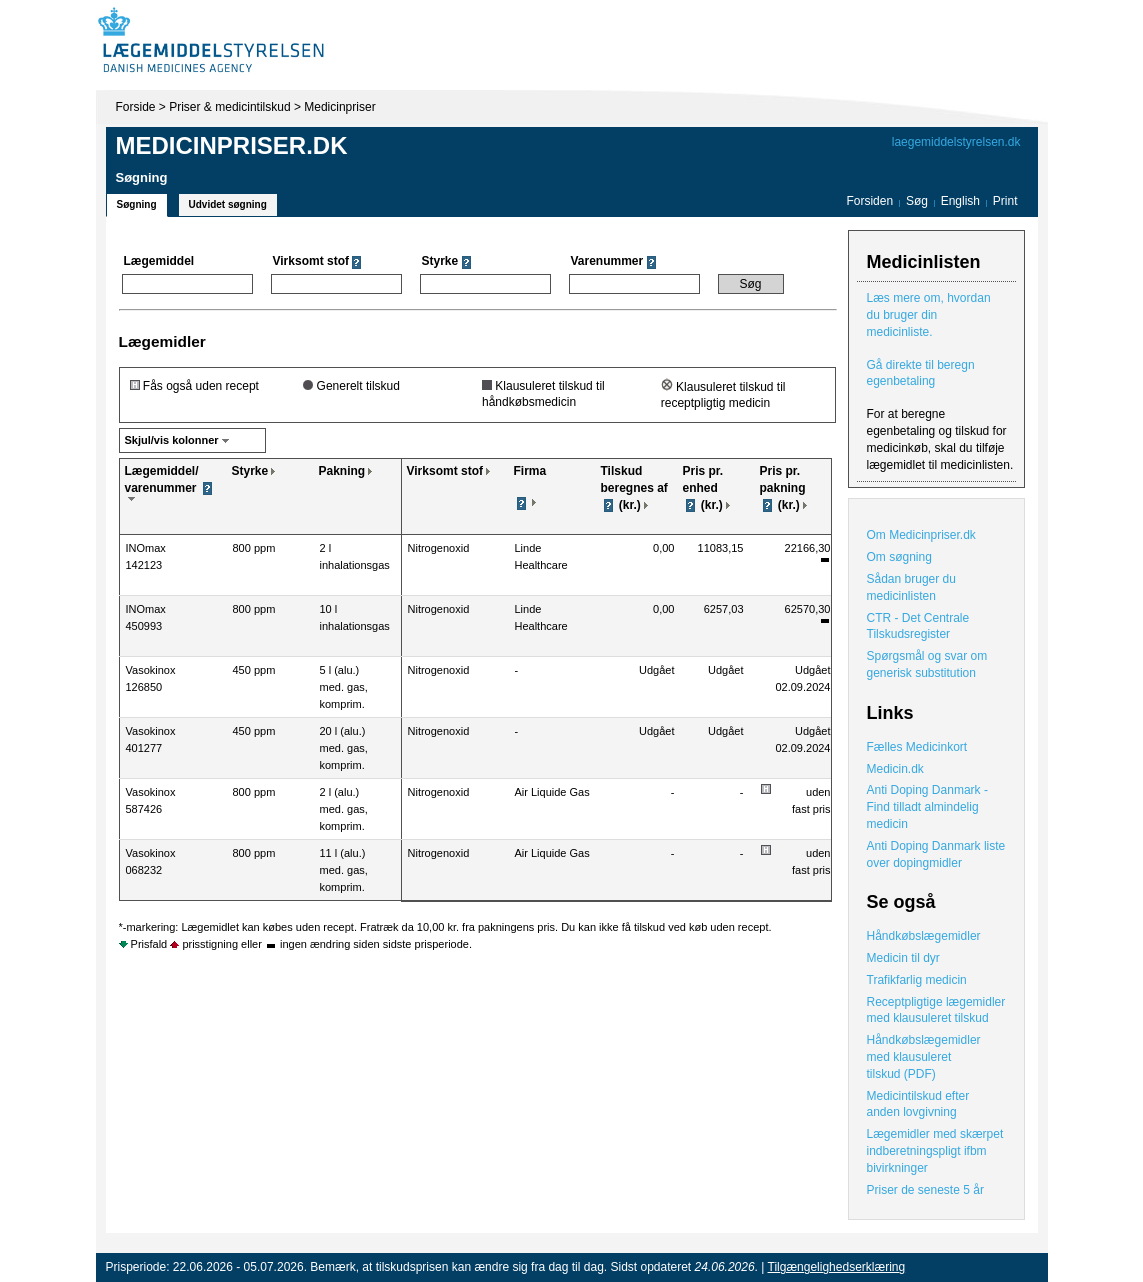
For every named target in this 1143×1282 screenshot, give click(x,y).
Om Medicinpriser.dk (921, 535)
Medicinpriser (339, 107)
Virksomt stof (445, 471)
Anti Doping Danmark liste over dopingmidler (936, 854)
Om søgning (899, 557)
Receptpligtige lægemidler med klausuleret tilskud (936, 1010)
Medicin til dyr (903, 958)
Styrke (250, 471)
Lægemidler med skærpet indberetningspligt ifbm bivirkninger (935, 1151)
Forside (136, 107)
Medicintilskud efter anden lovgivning (918, 1104)
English (962, 201)
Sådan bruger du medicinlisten (911, 587)
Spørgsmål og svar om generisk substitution (927, 664)
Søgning (137, 204)
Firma (530, 471)
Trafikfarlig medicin (917, 980)
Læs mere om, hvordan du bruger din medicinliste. (929, 315)
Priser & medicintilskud (229, 107)
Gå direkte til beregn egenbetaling (921, 373)
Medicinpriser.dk (232, 145)
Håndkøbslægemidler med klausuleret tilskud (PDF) (924, 1057)
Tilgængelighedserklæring (837, 1267)
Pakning (342, 471)
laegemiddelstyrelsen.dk (956, 142)
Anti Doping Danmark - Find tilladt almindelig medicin (927, 807)
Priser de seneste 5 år (925, 1190)
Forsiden (869, 201)
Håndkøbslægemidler (924, 936)
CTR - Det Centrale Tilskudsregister (918, 626)
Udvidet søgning (228, 204)
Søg (917, 201)
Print (1005, 201)
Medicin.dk (895, 769)
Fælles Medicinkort (917, 747)
